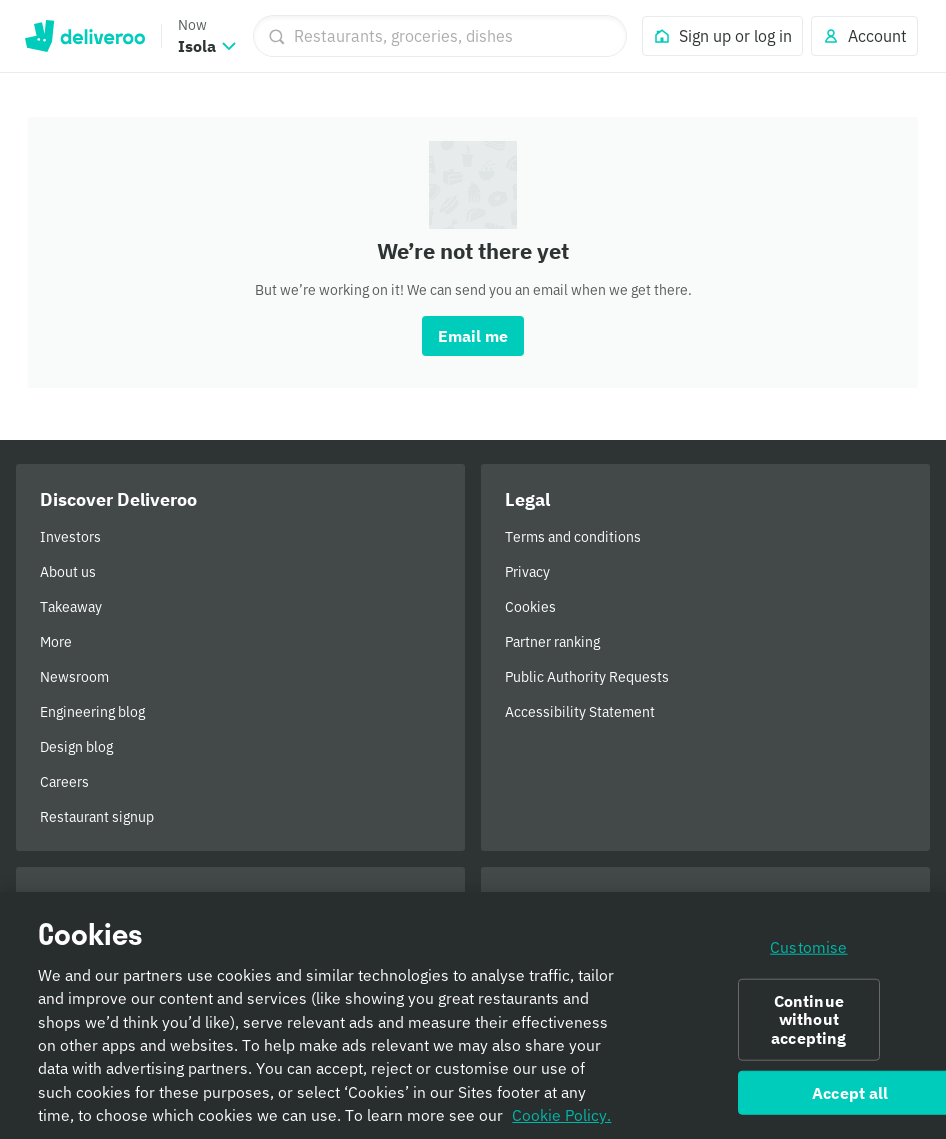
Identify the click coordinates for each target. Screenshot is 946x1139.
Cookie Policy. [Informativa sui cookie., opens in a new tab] (561, 1121)
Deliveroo (84, 36)
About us (68, 572)
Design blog (76, 747)
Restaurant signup (97, 817)
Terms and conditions (573, 537)
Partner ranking (552, 642)
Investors (70, 537)
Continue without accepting (808, 1024)
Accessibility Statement (580, 712)
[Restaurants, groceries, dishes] (440, 36)
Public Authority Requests (587, 677)
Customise (808, 952)
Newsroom (74, 677)
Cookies (530, 607)
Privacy (527, 572)
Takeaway (71, 607)
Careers (64, 782)
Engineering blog (92, 712)
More (56, 642)
